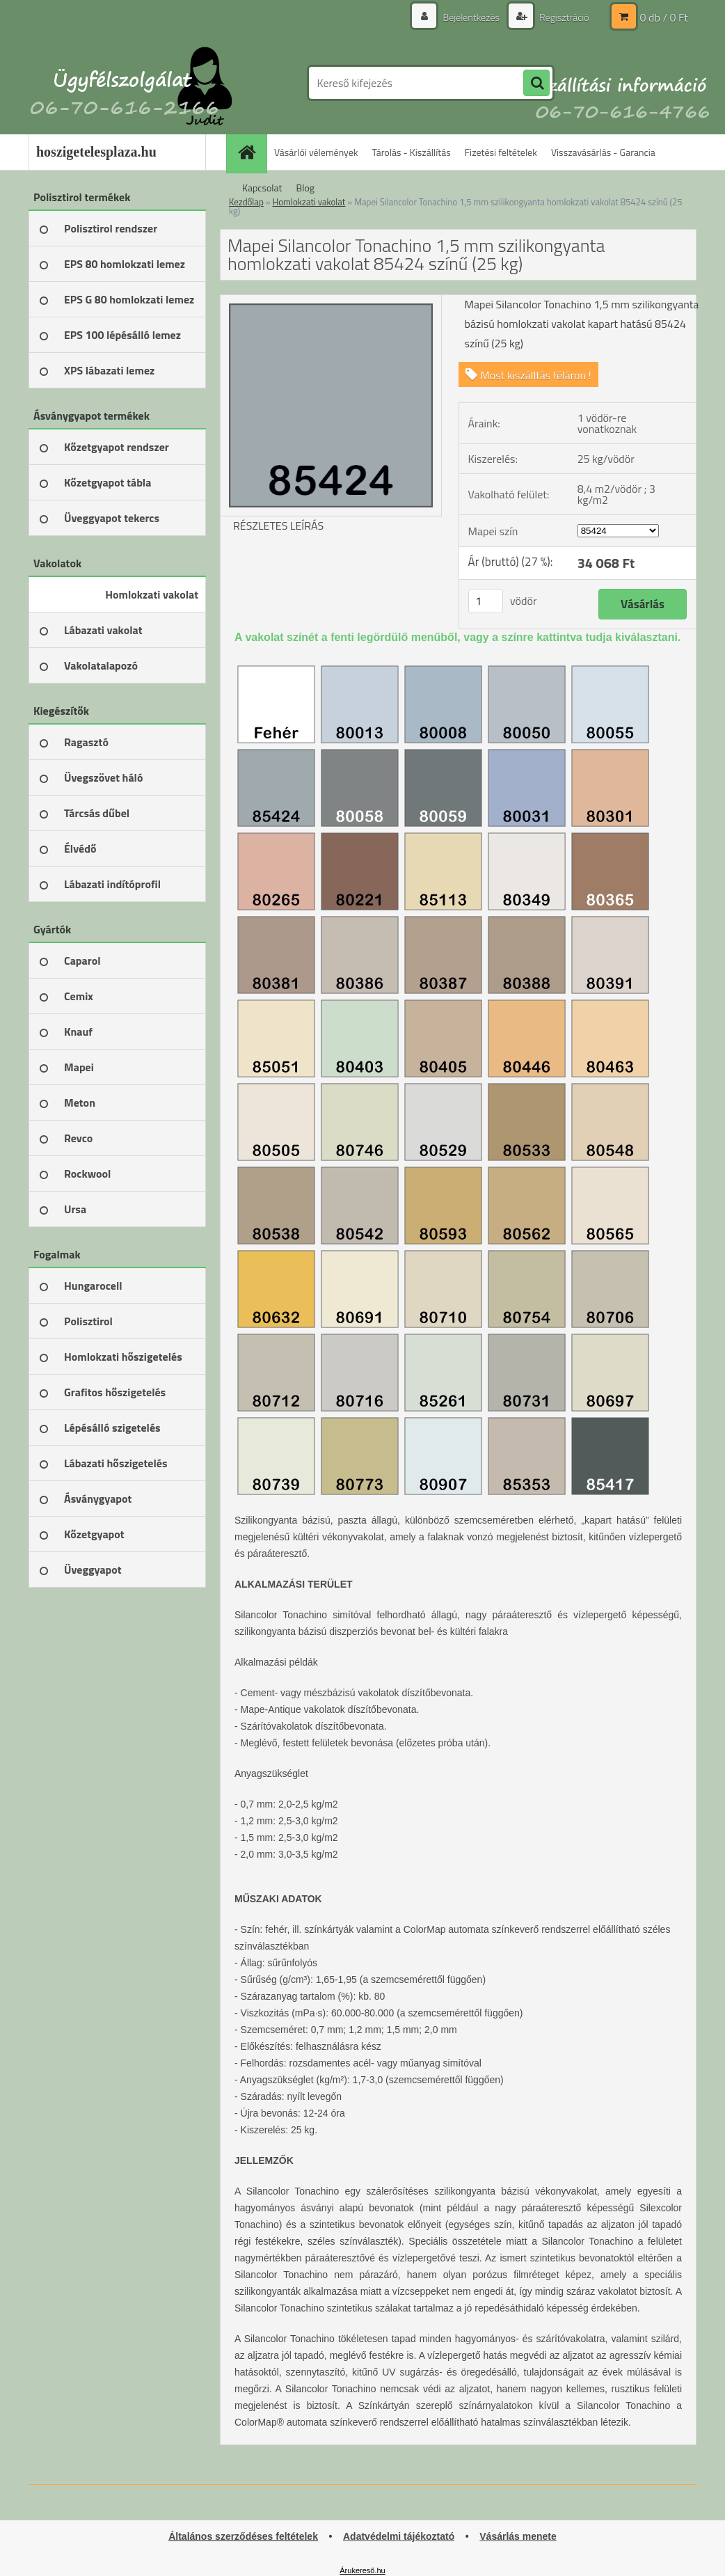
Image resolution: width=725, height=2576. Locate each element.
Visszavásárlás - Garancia (603, 152)
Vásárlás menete (518, 2536)
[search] (536, 83)
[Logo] (124, 83)
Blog (305, 187)
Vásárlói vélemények (316, 152)
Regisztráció (563, 17)
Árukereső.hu (362, 2570)
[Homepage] (251, 152)
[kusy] (485, 601)
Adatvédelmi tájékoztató (398, 2536)
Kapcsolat (262, 187)
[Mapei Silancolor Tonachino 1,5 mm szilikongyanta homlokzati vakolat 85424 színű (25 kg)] (331, 300)
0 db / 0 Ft (664, 17)
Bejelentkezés (471, 17)
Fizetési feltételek (501, 152)
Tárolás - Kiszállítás (411, 152)
